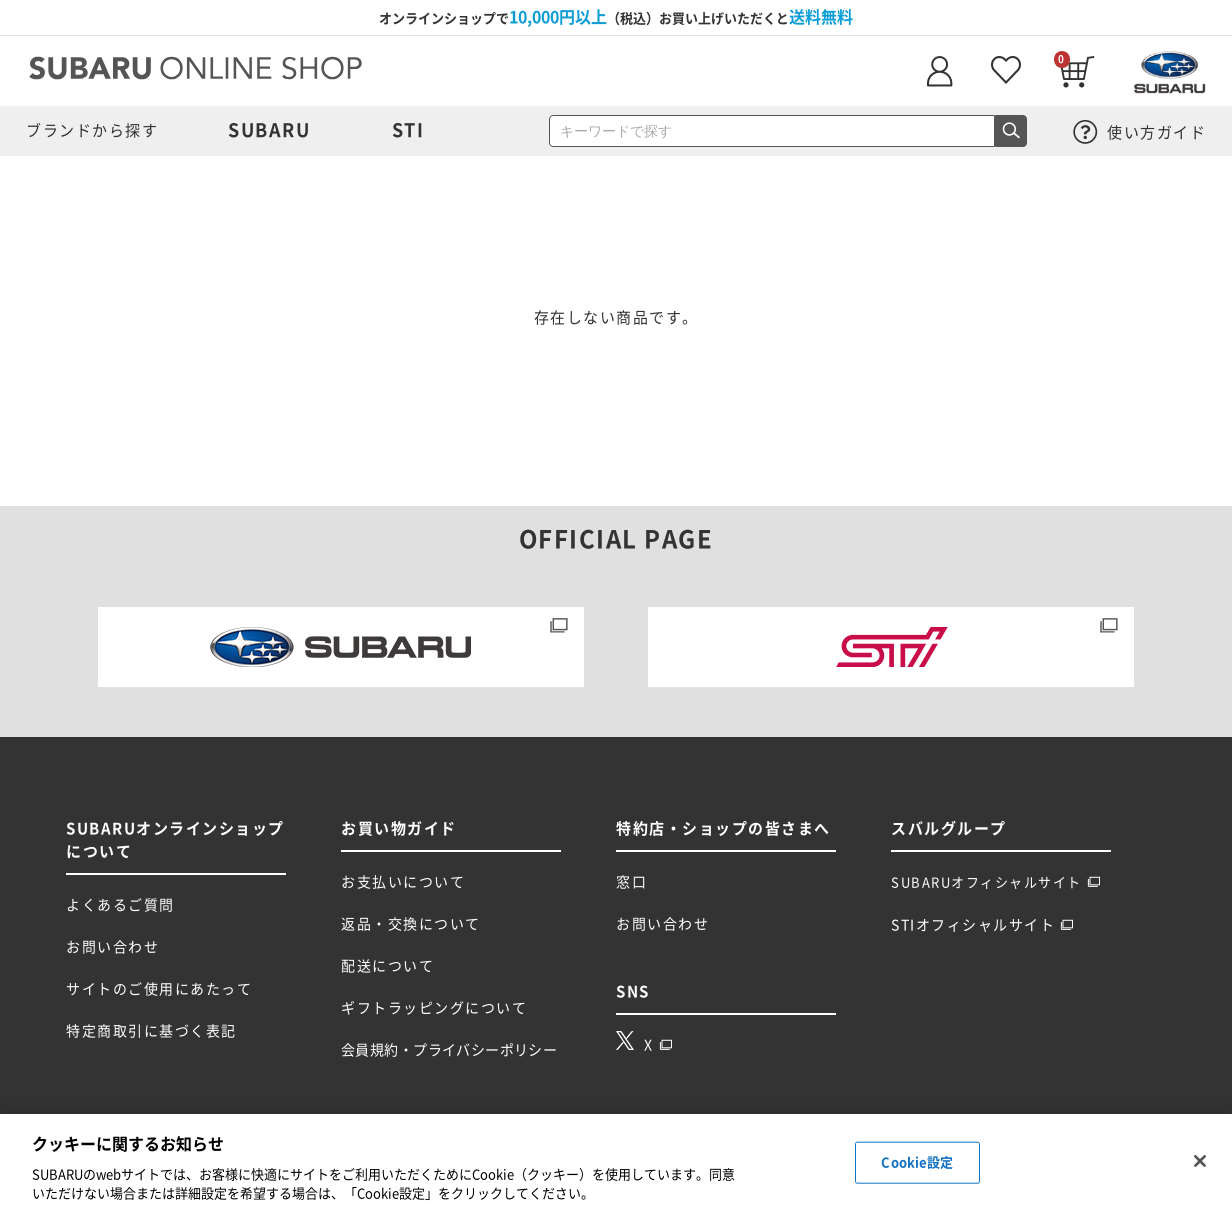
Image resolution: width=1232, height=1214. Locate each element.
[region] (616, 1164)
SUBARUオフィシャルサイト (996, 882)
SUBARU (269, 130)
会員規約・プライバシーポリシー (449, 1050)
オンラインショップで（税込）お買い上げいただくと (616, 17)
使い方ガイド (1140, 132)
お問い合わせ (112, 947)
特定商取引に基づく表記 (151, 1031)
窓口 (631, 882)
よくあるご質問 (120, 905)
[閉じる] (1200, 1161)
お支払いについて (403, 882)
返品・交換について (411, 924)
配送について (387, 966)
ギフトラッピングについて (434, 1008)
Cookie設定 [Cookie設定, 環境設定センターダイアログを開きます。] (917, 1162)
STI (408, 130)
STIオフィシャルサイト (982, 925)
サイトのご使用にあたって (159, 989)
